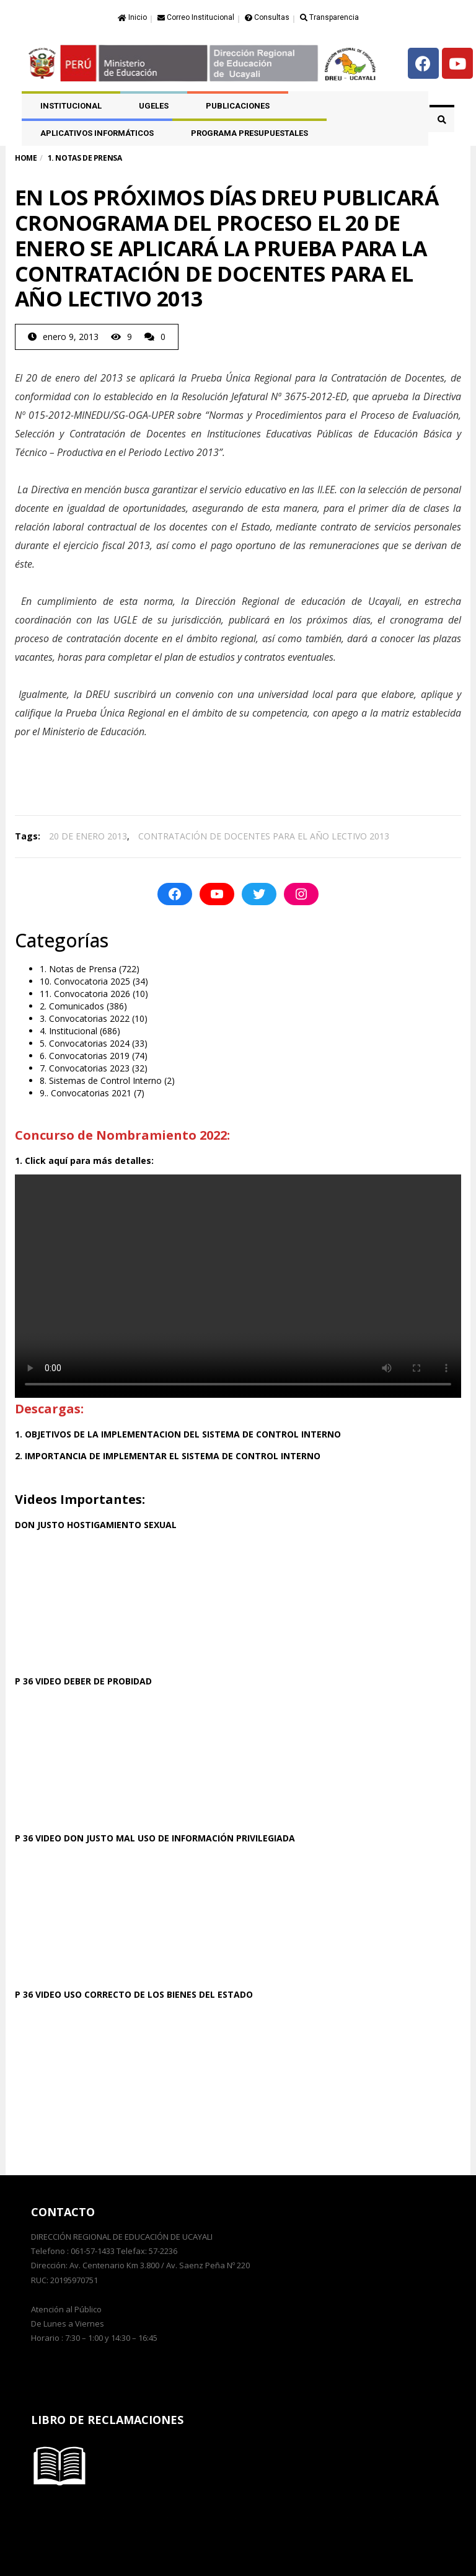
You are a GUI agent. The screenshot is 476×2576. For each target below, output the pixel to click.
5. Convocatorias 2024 (85, 1043)
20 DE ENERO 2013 (88, 836)
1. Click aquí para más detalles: (84, 1160)
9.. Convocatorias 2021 (85, 1093)
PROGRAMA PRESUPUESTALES (249, 133)
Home (26, 158)
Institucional (71, 105)
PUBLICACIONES (238, 105)
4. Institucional (68, 1031)
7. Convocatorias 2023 (85, 1068)
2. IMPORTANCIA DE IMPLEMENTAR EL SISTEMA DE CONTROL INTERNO (167, 1456)
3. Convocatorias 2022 (85, 1018)
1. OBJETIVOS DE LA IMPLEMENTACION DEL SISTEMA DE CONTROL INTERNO (178, 1434)
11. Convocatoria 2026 (85, 994)
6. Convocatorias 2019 (85, 1056)
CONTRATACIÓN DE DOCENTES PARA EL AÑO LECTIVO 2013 (263, 836)
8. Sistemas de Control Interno (101, 1080)
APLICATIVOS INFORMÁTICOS (97, 133)
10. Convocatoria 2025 (85, 981)
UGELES (154, 105)
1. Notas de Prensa (78, 969)
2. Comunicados (72, 1006)
